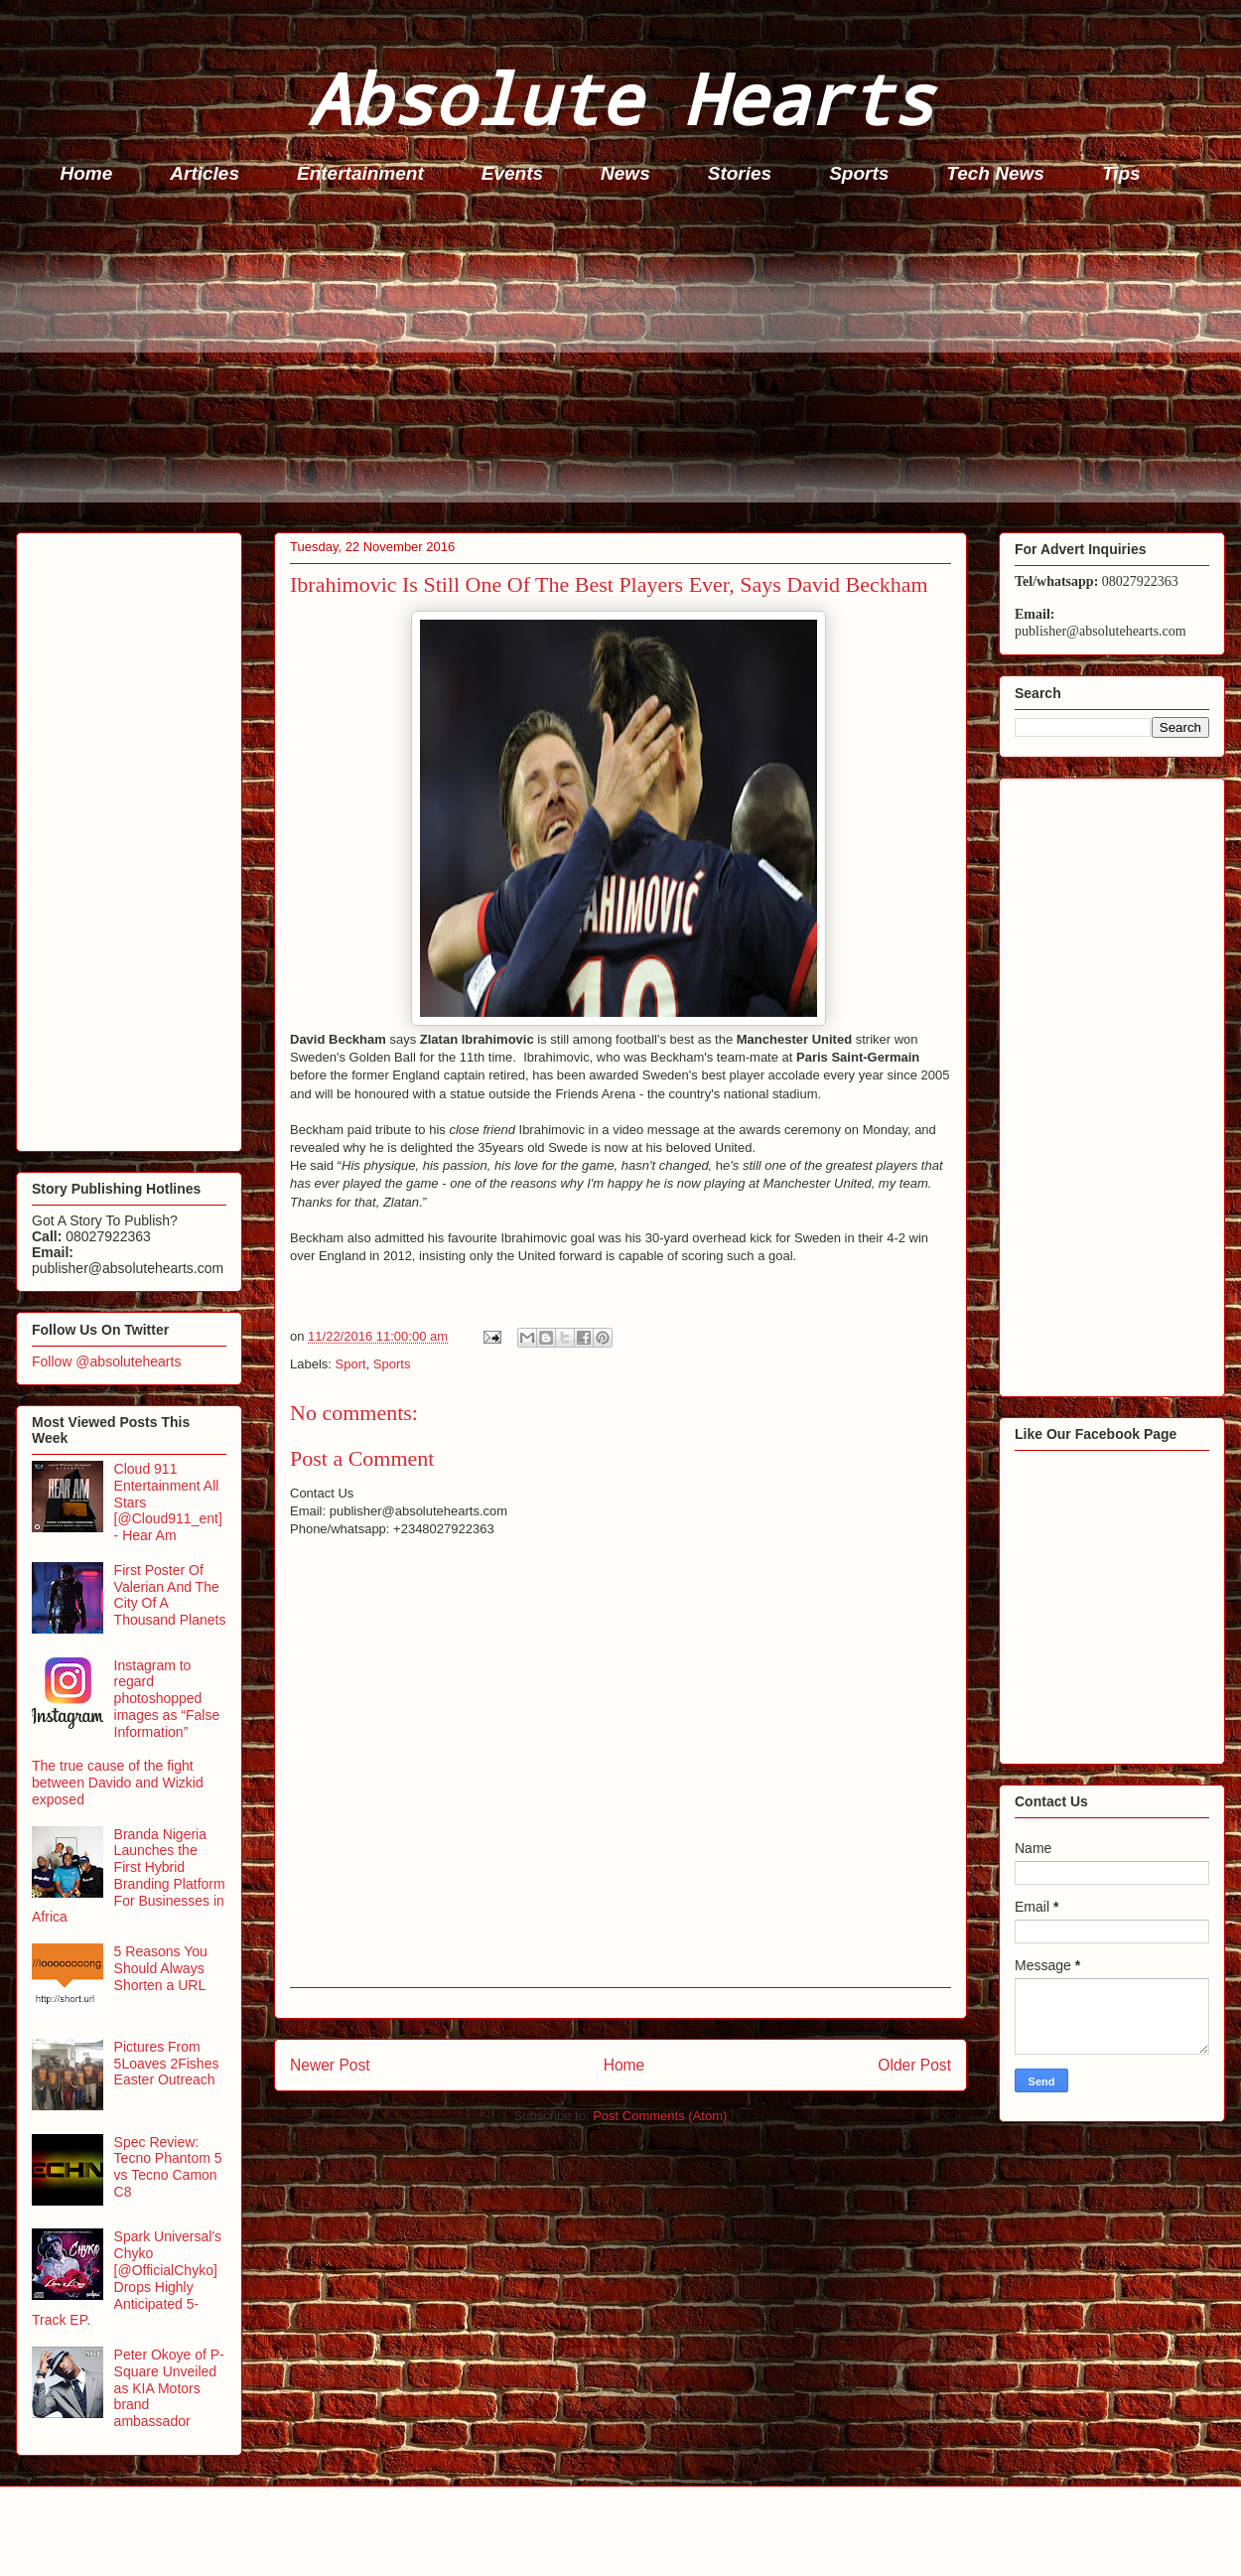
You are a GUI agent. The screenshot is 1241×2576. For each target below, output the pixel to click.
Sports (859, 173)
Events (512, 173)
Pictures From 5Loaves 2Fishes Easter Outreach (166, 2063)
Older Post (914, 2065)
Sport (351, 1364)
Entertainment (360, 173)
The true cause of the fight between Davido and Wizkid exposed (118, 1782)
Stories (739, 173)
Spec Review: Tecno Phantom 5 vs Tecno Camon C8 (168, 2167)
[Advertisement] (626, 363)
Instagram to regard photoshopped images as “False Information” (167, 1698)
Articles (204, 173)
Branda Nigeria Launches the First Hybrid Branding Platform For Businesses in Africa (128, 1876)
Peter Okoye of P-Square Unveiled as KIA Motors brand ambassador (169, 2388)
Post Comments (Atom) (660, 2115)
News (625, 173)
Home (87, 173)
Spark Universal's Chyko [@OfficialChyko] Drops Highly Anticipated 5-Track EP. (126, 2278)
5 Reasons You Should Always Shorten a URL (160, 1968)
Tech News (995, 173)
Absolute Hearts (620, 98)
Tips (1121, 173)
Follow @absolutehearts (106, 1361)
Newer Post (330, 2065)
